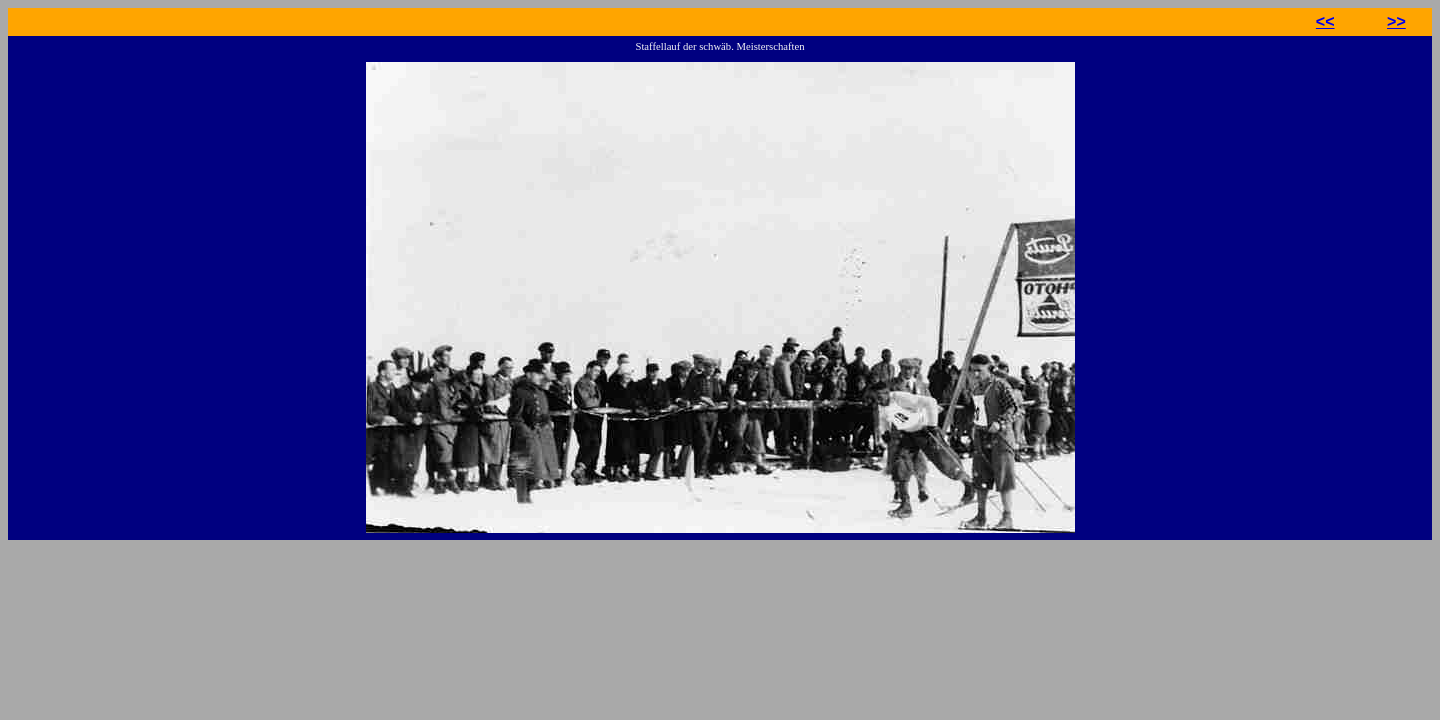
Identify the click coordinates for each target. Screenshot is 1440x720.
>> (1396, 21)
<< (1325, 21)
